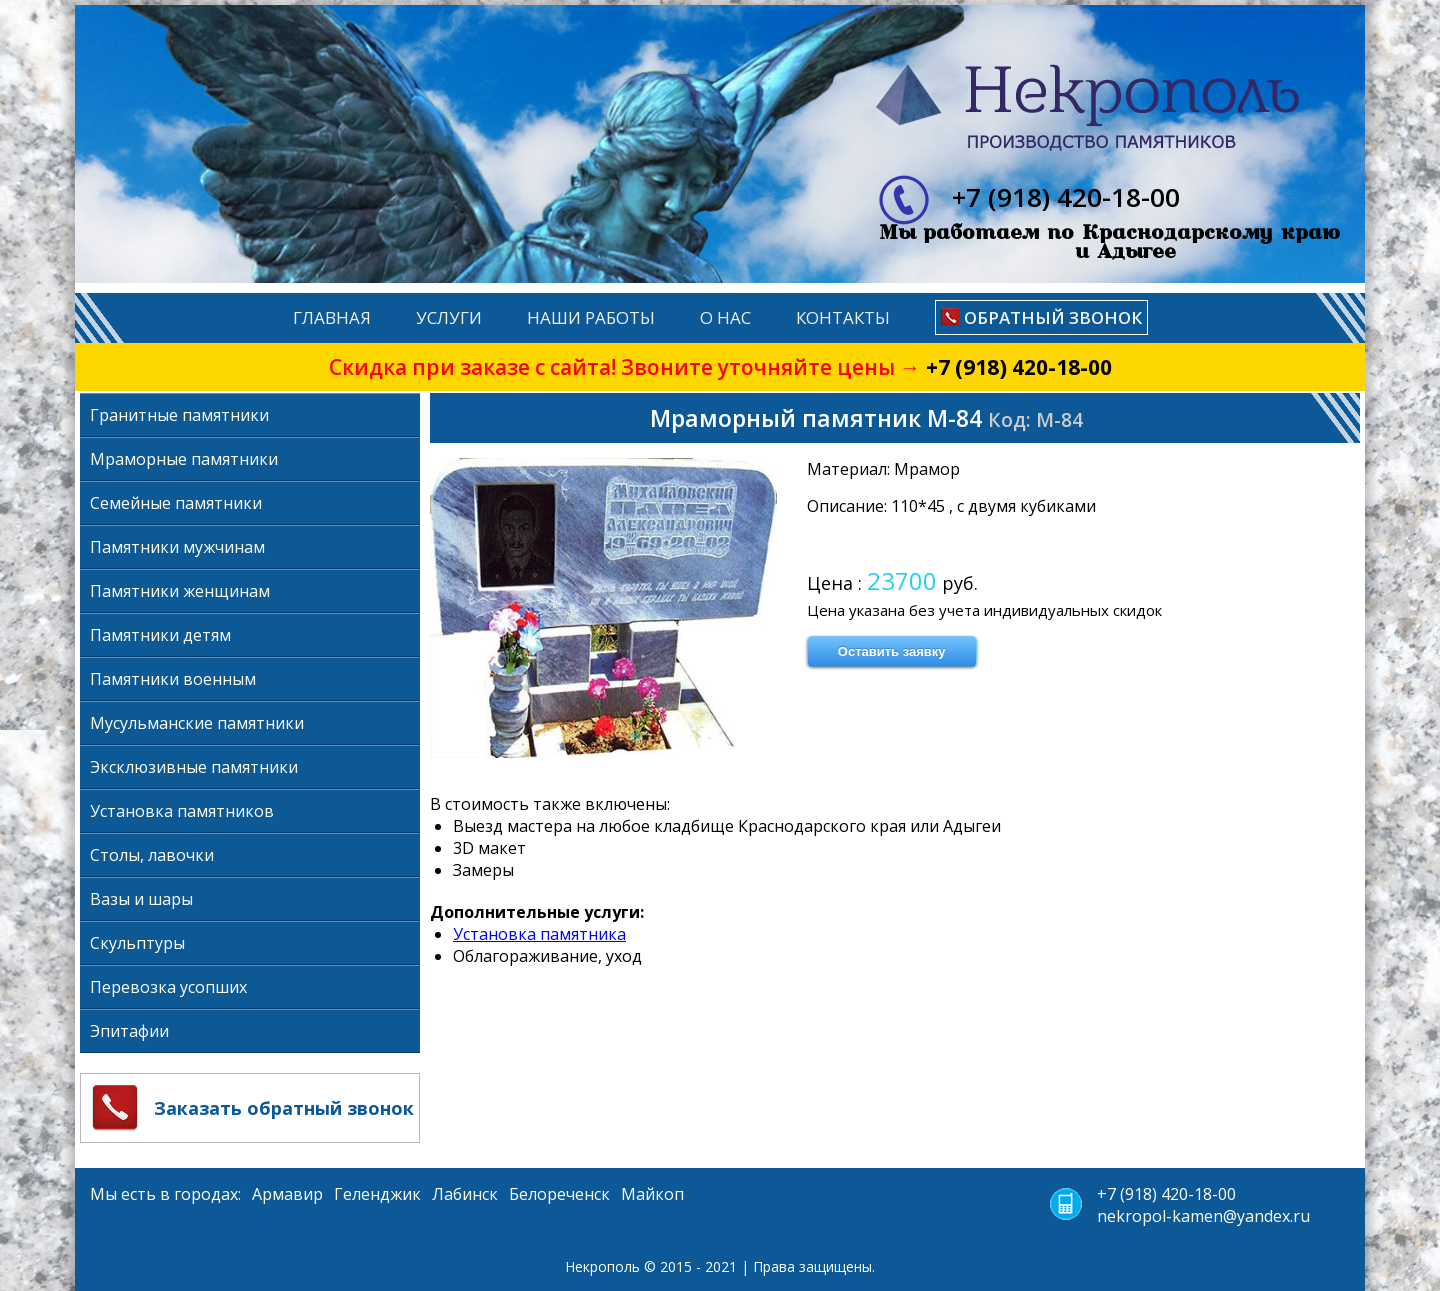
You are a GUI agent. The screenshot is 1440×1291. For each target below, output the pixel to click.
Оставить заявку (892, 651)
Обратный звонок (1053, 317)
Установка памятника (539, 934)
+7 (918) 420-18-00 (1019, 367)
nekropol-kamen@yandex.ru (1203, 1216)
